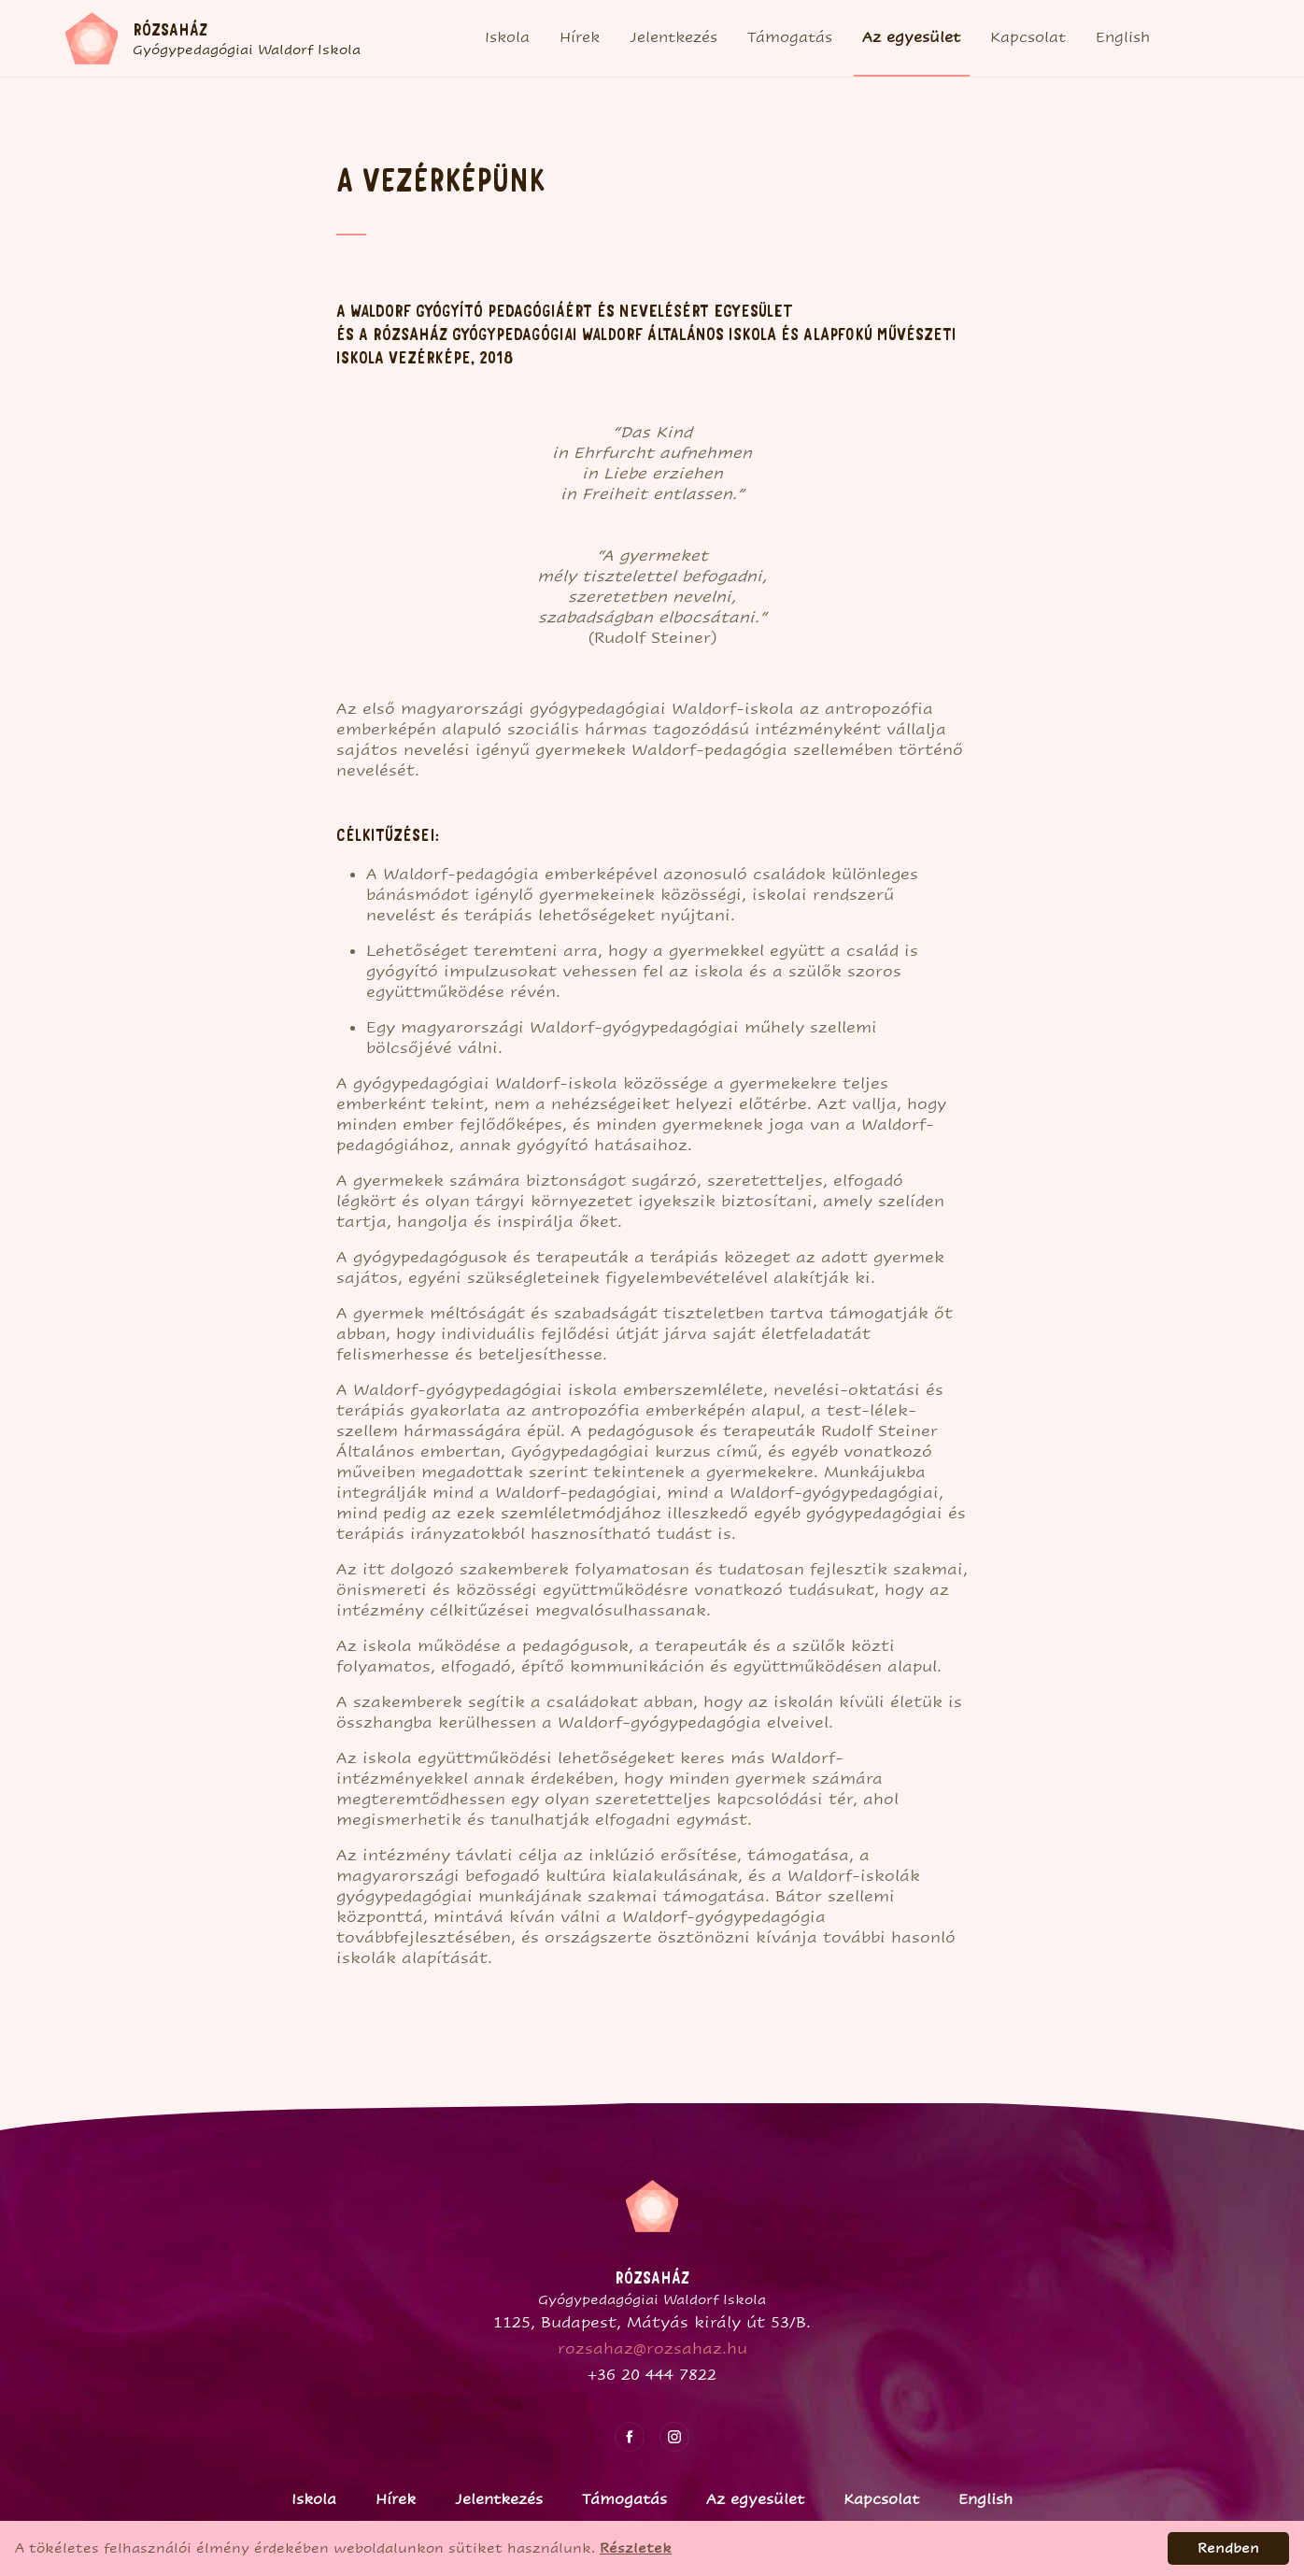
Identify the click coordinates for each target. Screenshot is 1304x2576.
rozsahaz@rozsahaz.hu (652, 2348)
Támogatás (789, 37)
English (1123, 37)
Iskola (507, 37)
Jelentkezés (673, 37)
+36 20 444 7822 (652, 2374)
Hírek (580, 37)
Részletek (636, 2548)
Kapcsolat (1028, 37)
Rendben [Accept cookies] (1228, 2548)
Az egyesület (911, 37)
